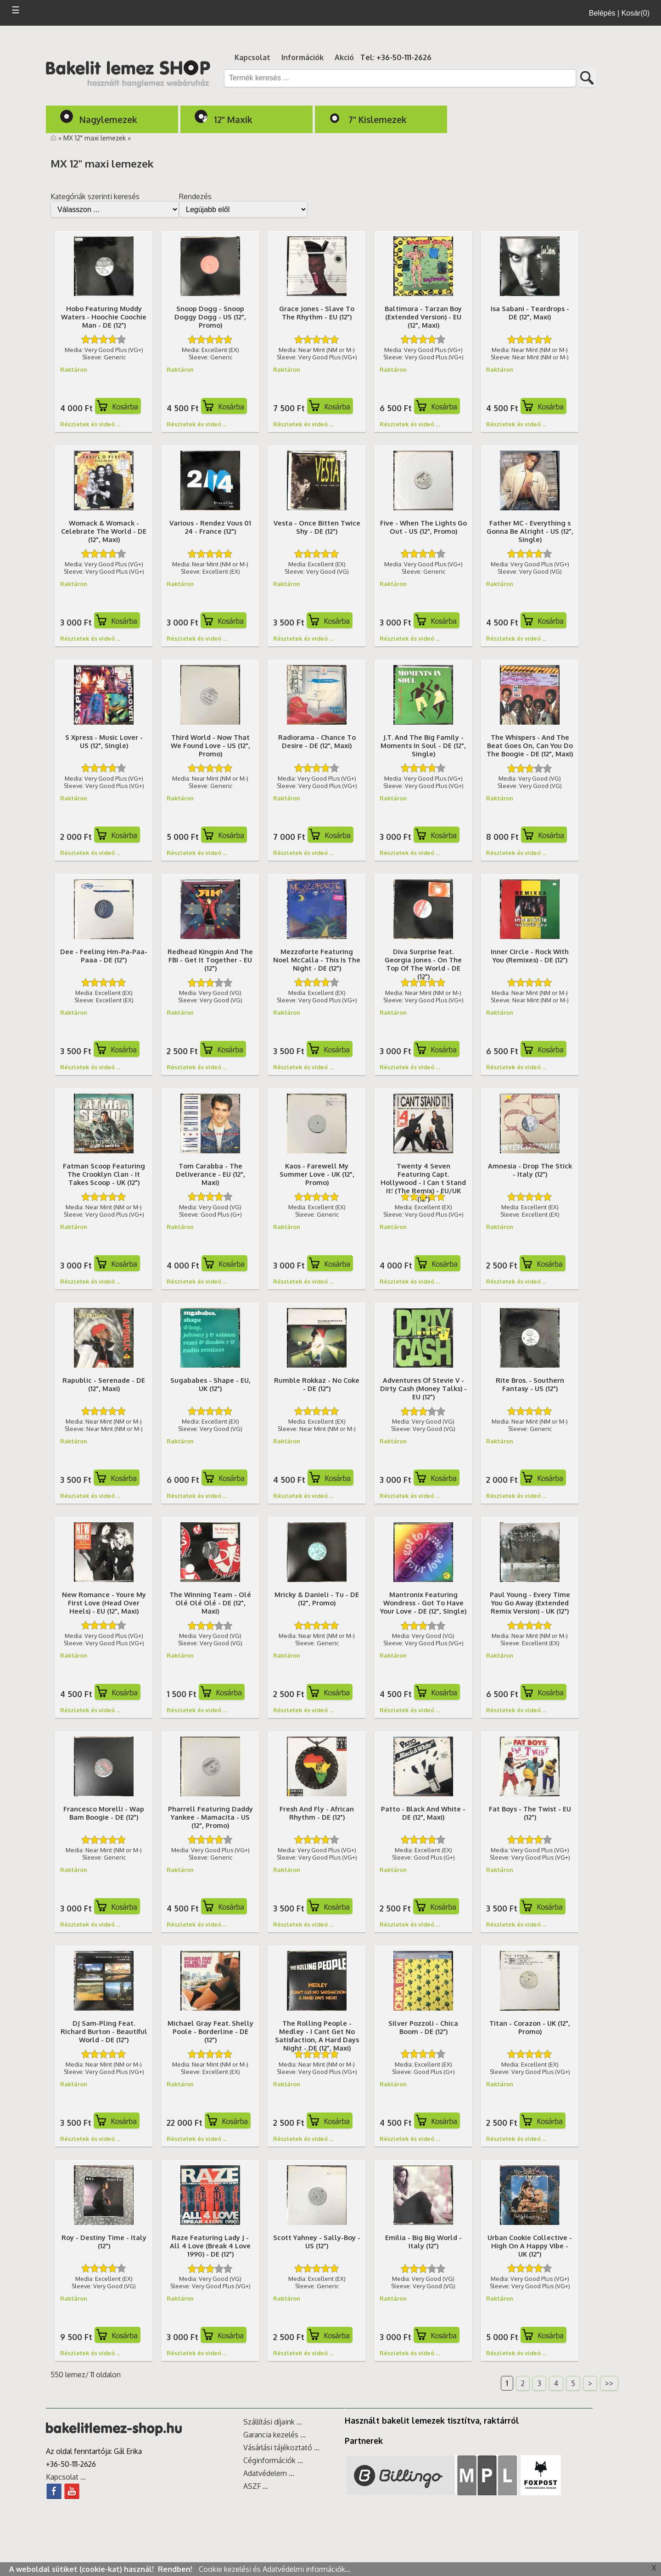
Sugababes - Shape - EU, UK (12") (210, 1384)
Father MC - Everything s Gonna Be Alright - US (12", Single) (530, 531)
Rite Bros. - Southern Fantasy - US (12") (530, 1384)
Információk (302, 57)
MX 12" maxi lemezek (95, 138)
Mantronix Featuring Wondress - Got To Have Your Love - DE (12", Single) (423, 1602)
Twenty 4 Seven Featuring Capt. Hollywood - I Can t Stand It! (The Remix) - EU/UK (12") (423, 1182)
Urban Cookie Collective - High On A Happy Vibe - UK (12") (529, 2245)
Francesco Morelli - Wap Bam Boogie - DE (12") (103, 1813)
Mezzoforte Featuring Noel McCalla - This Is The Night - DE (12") (316, 959)
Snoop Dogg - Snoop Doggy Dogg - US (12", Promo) (210, 316)
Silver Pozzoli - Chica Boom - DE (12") (423, 2027)
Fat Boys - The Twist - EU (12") (530, 1813)
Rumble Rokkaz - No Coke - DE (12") (316, 1384)
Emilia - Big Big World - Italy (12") (423, 2241)
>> (609, 2383)
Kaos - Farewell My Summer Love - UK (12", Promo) (317, 1174)
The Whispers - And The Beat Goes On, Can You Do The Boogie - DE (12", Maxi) (530, 745)
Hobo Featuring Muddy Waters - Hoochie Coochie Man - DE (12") (103, 316)
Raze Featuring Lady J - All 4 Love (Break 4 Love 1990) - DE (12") (210, 2245)
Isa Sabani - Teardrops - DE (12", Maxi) (530, 312)
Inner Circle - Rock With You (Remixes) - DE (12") (530, 955)
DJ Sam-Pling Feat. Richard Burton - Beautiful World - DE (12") (104, 2031)
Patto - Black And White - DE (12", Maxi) (423, 1813)
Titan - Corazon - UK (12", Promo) (529, 2027)
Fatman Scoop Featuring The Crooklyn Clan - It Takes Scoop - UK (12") (104, 1174)
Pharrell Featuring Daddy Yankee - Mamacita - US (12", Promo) (210, 1817)
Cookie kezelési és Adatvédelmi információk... (275, 2569)
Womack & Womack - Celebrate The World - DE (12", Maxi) (103, 531)
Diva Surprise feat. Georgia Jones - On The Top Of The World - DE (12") (423, 963)
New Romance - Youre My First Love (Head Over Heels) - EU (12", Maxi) (104, 1602)
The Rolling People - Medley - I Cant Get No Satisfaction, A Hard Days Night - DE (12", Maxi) (317, 2035)
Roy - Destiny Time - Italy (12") (104, 2241)
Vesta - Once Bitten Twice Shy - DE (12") (317, 527)
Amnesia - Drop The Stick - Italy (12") (530, 1170)
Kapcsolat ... (66, 2476)
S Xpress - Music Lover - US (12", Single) (104, 741)
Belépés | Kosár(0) (619, 13)
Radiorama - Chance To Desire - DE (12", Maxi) (317, 741)
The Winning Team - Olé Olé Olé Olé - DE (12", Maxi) (210, 1602)
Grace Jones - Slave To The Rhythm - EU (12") (316, 312)
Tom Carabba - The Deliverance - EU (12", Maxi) (210, 1174)
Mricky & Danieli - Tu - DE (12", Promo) (316, 1598)
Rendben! (176, 2569)
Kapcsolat (252, 57)
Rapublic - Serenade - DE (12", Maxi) (103, 1384)
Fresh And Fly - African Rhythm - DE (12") (317, 1813)
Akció (344, 57)
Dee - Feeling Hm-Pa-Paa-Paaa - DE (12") (103, 955)
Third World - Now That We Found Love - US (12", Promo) (210, 745)
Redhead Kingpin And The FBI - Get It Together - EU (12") (210, 959)
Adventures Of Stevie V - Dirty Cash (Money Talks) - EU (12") (423, 1388)
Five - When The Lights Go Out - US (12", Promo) (423, 527)
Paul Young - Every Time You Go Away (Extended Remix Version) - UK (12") (530, 1602)
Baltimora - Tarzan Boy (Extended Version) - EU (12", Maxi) (423, 316)
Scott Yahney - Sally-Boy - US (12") (316, 2241)
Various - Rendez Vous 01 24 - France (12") (210, 527)
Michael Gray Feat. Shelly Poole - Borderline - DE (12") (210, 2031)
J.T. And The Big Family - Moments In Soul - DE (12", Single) (423, 745)
